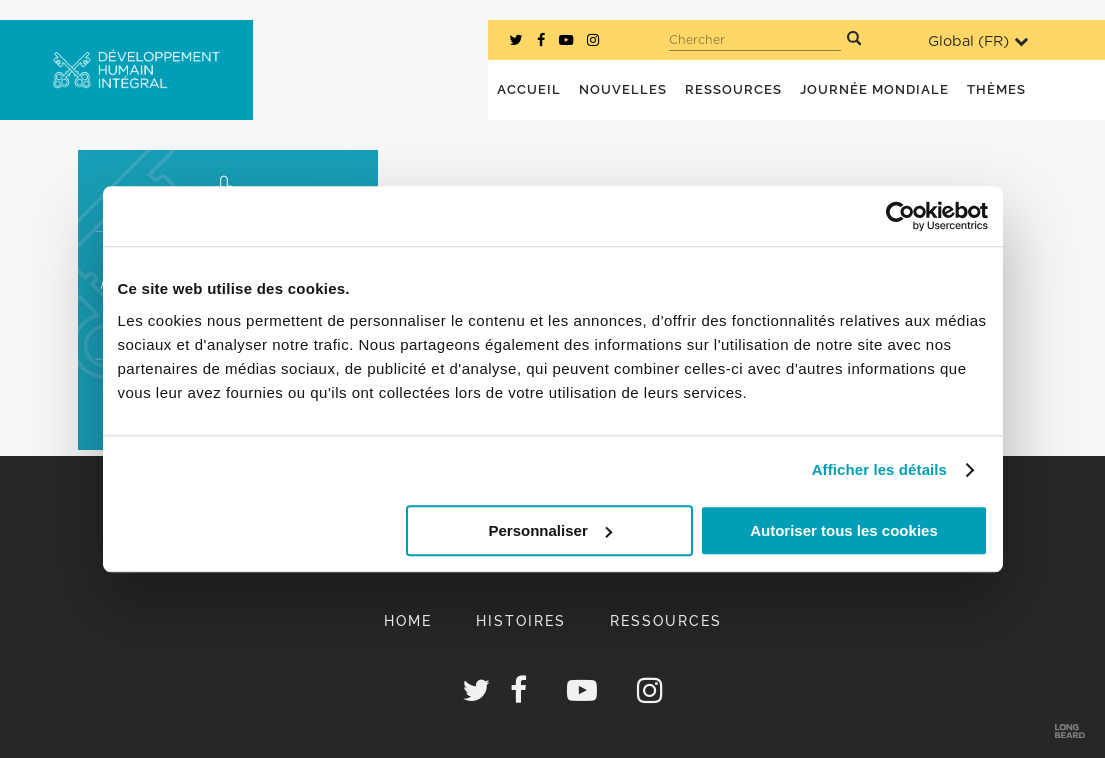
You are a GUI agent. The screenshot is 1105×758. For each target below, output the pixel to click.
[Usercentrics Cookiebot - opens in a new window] (900, 216)
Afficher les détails (879, 469)
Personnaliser (550, 530)
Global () (978, 41)
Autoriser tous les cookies (844, 530)
